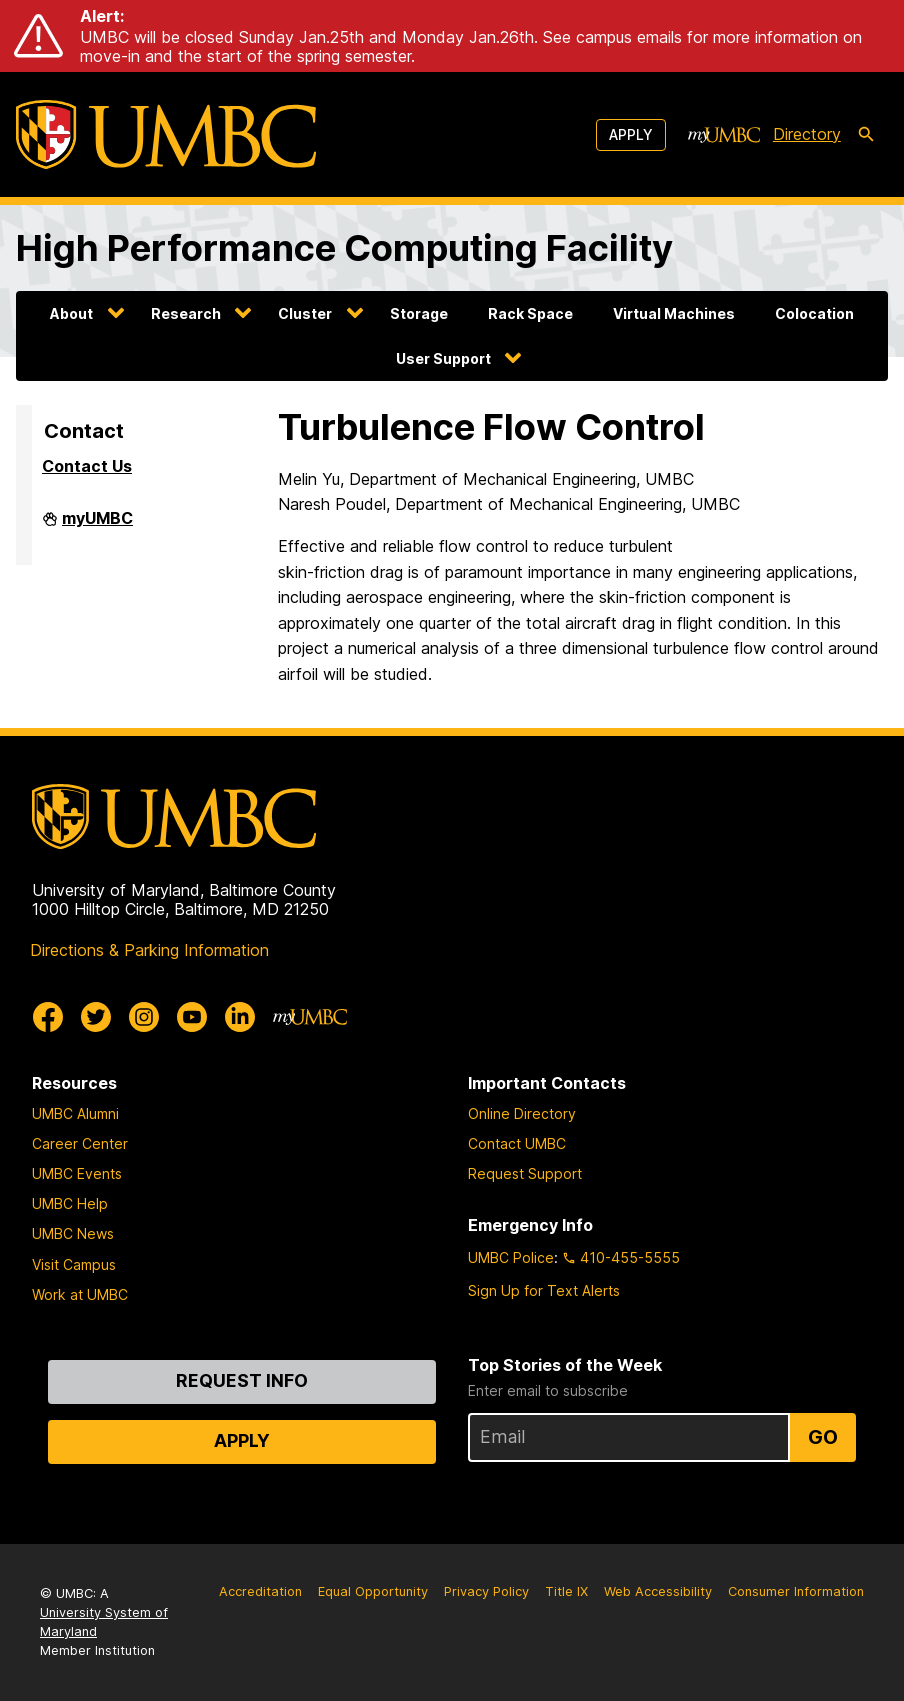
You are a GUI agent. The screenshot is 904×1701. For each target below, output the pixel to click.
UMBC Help (70, 1203)
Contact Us (87, 466)
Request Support (525, 1173)
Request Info (242, 1380)
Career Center (80, 1143)
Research (186, 313)
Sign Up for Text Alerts (544, 1290)
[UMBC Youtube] (192, 1017)
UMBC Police (511, 1257)
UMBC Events (77, 1173)
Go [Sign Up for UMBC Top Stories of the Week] (823, 1437)
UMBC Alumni (75, 1113)
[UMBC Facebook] (48, 1017)
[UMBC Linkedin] (240, 1017)
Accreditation (260, 1591)
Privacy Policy (486, 1591)
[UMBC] (166, 134)
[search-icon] (866, 135)
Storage (419, 313)
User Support (443, 358)
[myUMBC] (724, 135)
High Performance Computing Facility (344, 248)
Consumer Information (796, 1591)
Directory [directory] (807, 134)
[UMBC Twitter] (96, 1017)
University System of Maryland (104, 1622)
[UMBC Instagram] (144, 1017)
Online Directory (522, 1113)
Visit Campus (74, 1264)
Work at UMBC (80, 1294)
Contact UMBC (517, 1143)
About (71, 313)
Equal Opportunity (373, 1591)
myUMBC (97, 526)
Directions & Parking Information (149, 950)
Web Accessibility (658, 1591)
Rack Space (530, 313)
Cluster (305, 313)
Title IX (566, 1591)
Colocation (814, 313)
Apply (631, 134)
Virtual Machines (674, 313)
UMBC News (73, 1233)
